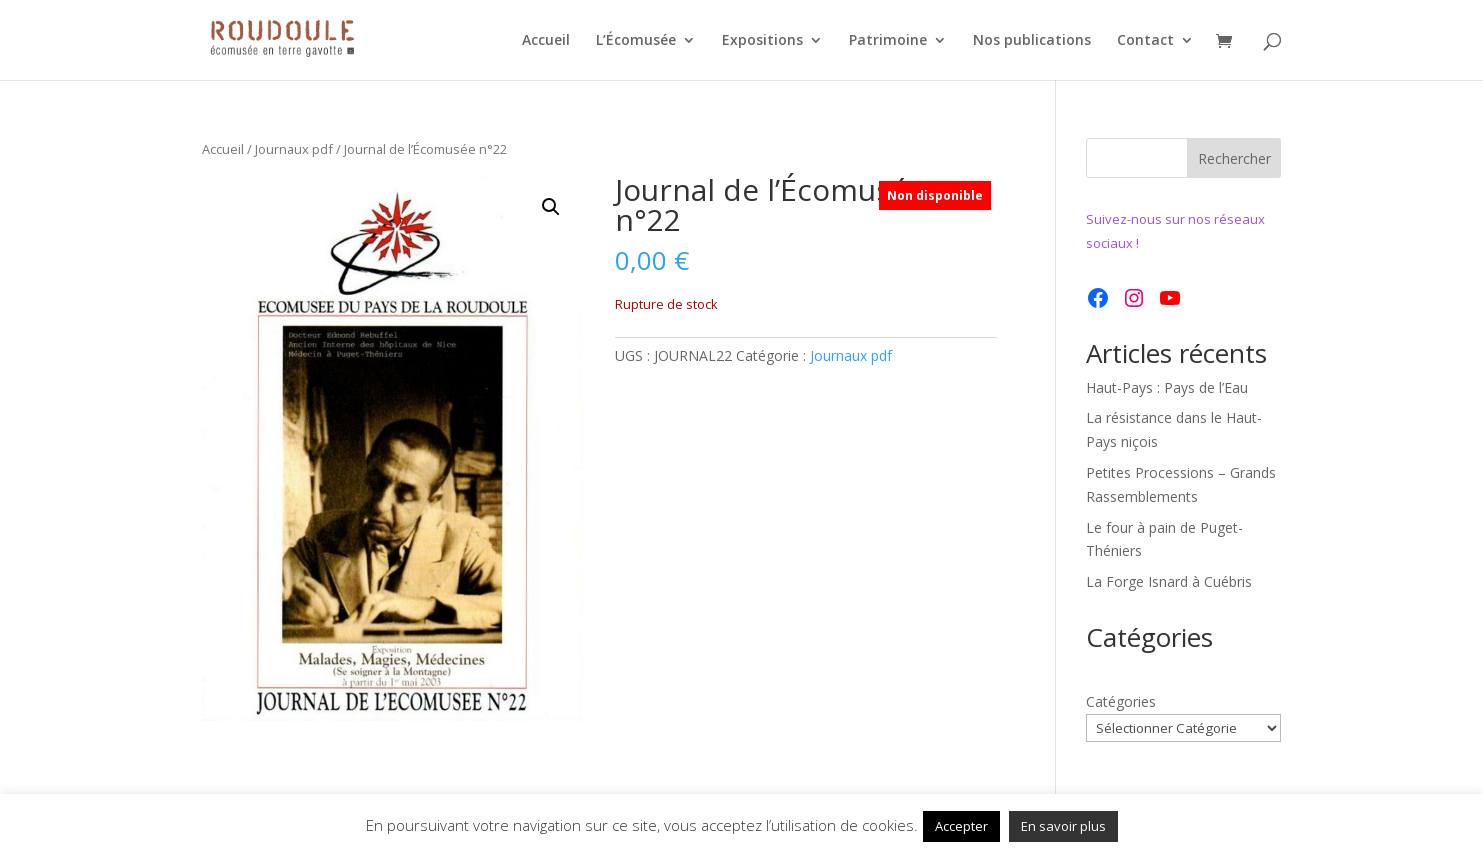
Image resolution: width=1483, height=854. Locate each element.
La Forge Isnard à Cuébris (1169, 581)
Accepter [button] (961, 826)
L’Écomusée (636, 41)
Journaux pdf (294, 149)
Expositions (762, 41)
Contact (1145, 41)
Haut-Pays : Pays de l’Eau (1167, 387)
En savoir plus (1063, 826)
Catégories (1121, 701)
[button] (551, 207)
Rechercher (1234, 158)
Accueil (546, 41)
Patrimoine (888, 41)
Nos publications (1032, 41)
